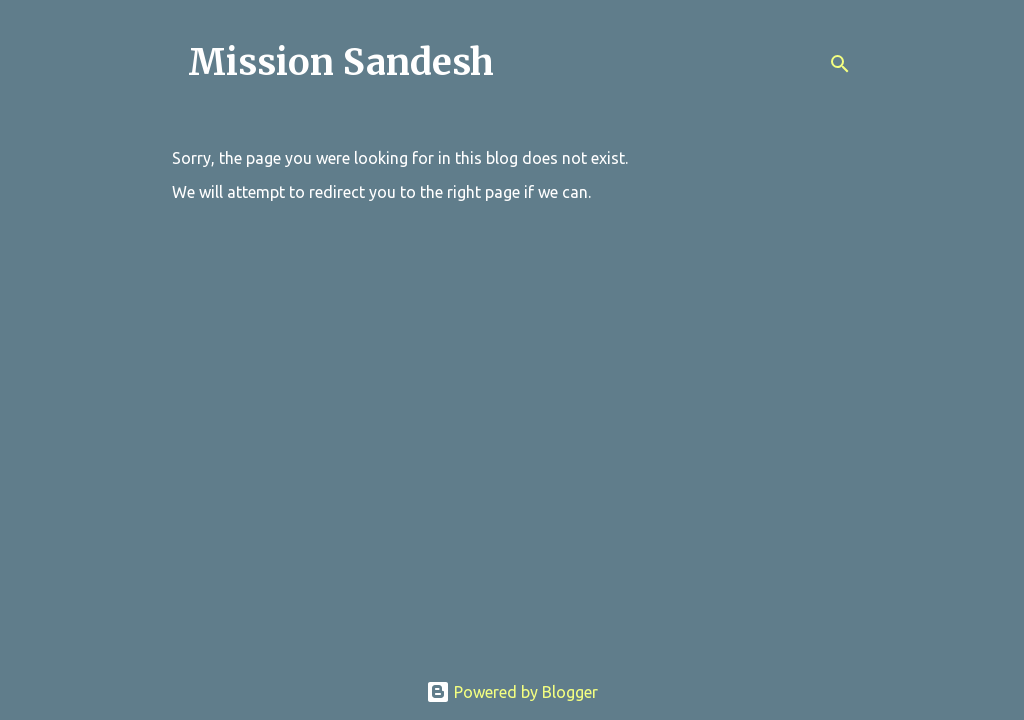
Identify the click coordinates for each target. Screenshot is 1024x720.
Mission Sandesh (341, 62)
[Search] (840, 64)
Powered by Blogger (512, 692)
